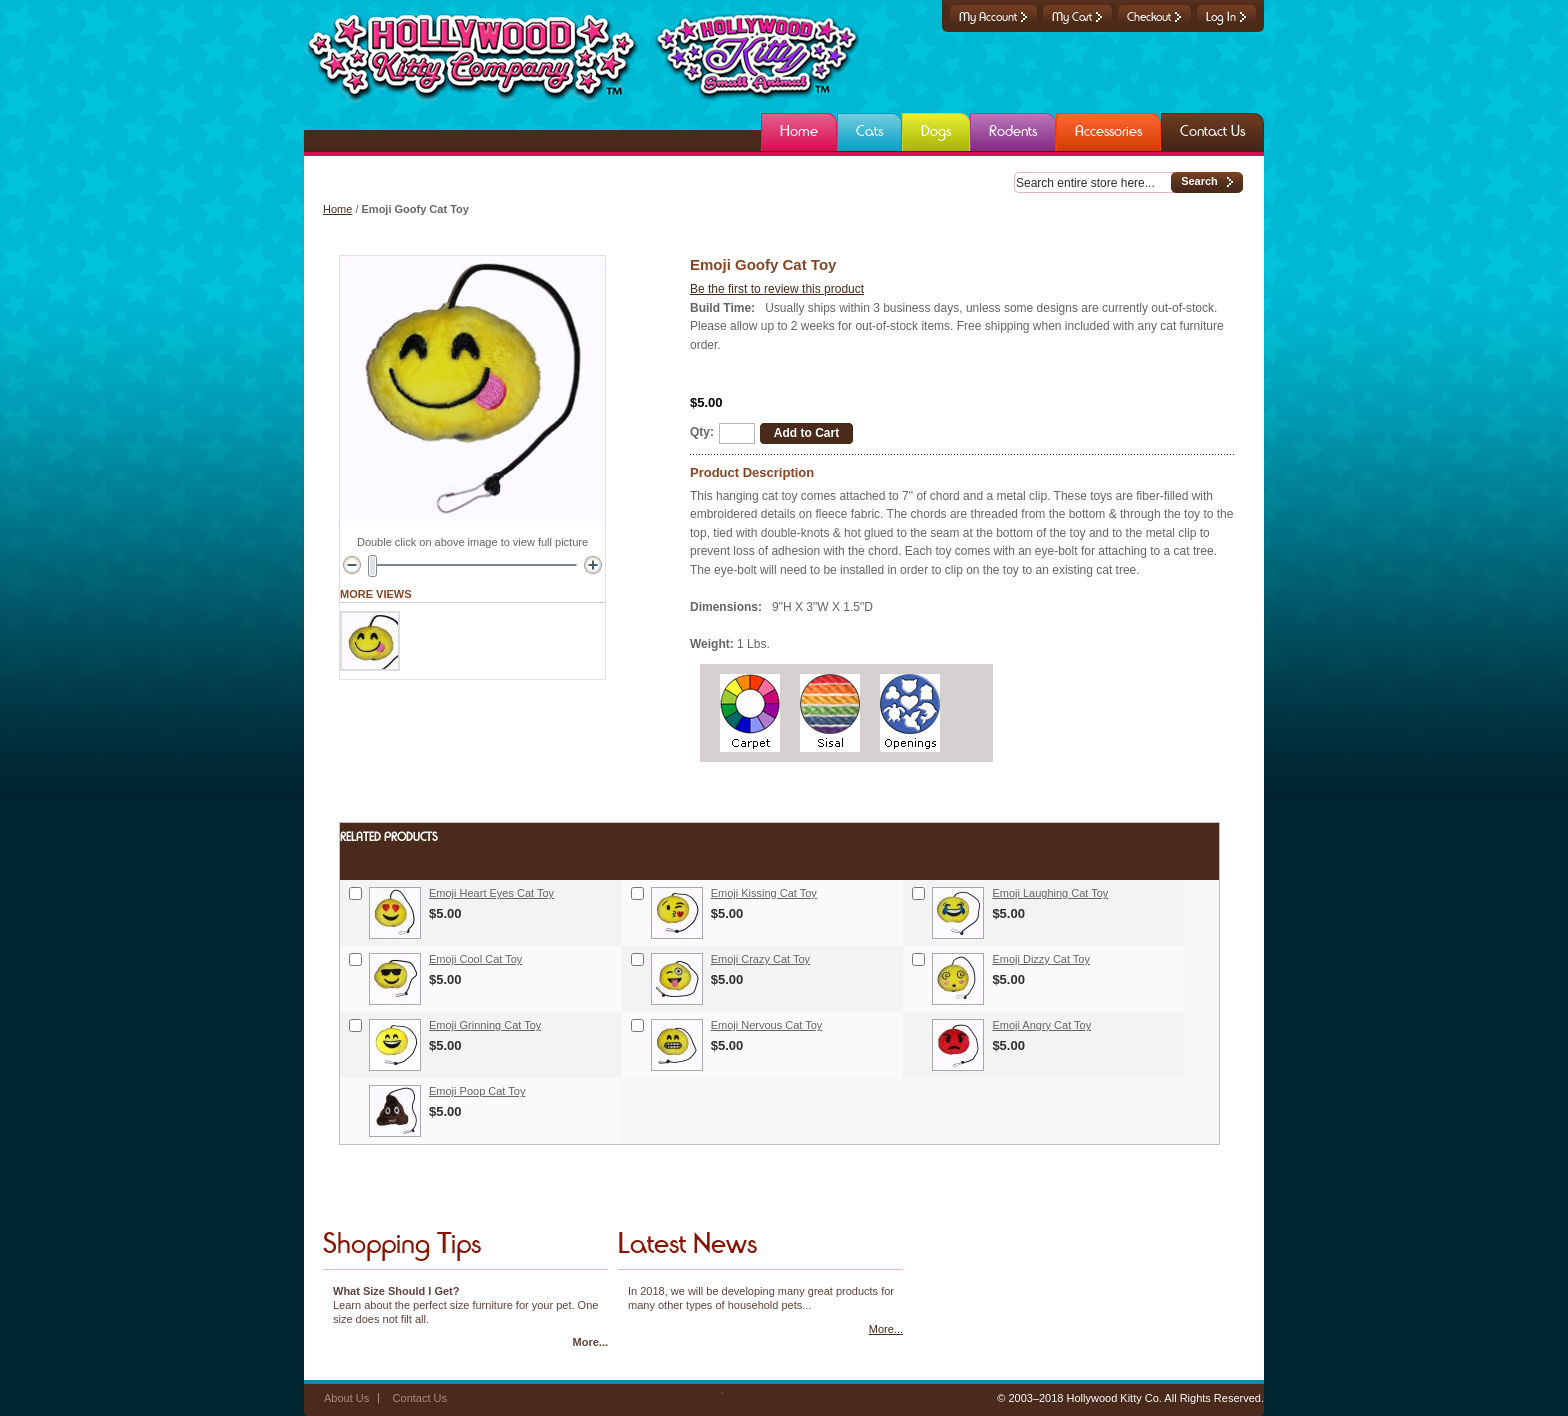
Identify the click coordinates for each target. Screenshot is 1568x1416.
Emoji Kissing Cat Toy (764, 893)
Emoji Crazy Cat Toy (760, 959)
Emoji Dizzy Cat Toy (1041, 959)
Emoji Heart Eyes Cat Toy (491, 893)
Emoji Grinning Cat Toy (485, 1025)
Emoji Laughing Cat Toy (1050, 893)
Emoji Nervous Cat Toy (767, 1025)
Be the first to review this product (777, 289)
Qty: (702, 432)
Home (337, 209)
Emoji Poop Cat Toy (477, 1091)
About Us (346, 1398)
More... (590, 1342)
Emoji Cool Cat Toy (475, 959)
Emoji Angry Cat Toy (1041, 1025)
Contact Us (420, 1398)
